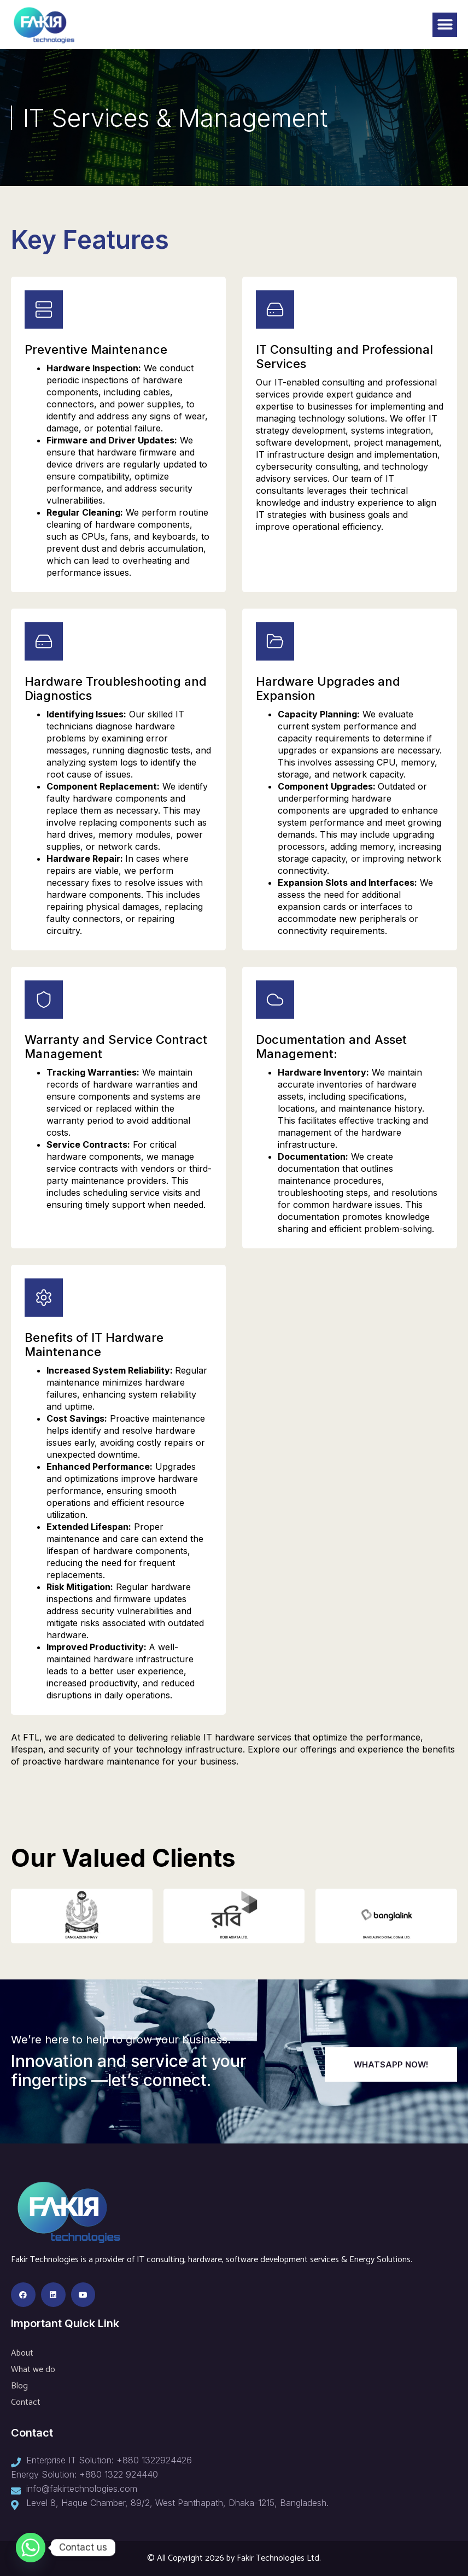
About (22, 2353)
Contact (25, 2402)
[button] (444, 25)
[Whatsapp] (30, 2547)
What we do (33, 2369)
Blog (19, 2386)
